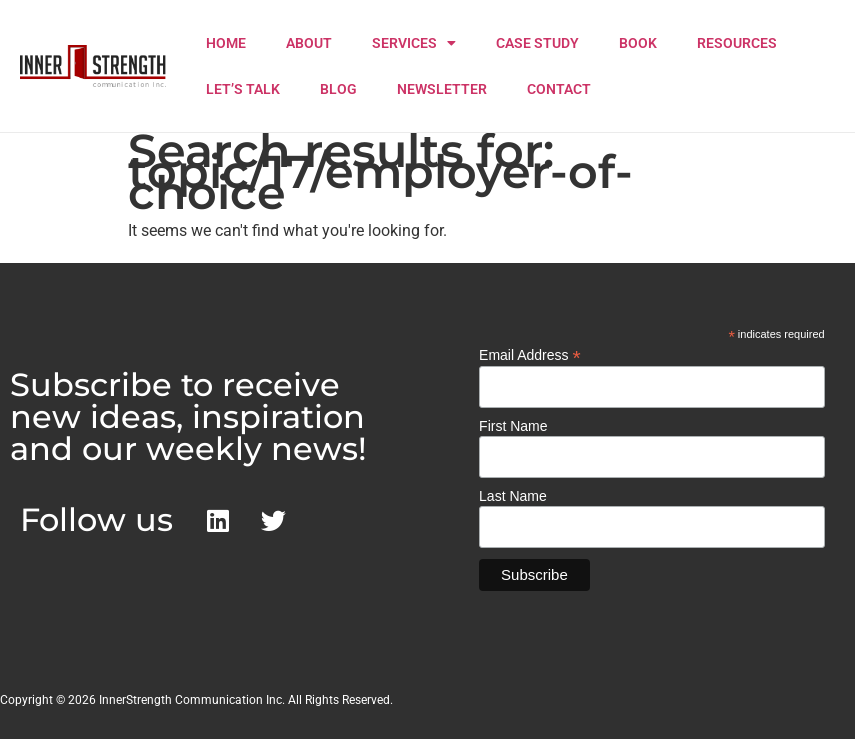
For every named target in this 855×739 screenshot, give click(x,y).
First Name (513, 426)
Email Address (530, 354)
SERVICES (414, 43)
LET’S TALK (243, 89)
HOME (226, 43)
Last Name (513, 496)
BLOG (338, 89)
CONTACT (559, 89)
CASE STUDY (537, 43)
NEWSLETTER (442, 89)
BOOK (638, 43)
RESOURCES (737, 43)
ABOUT (309, 43)
